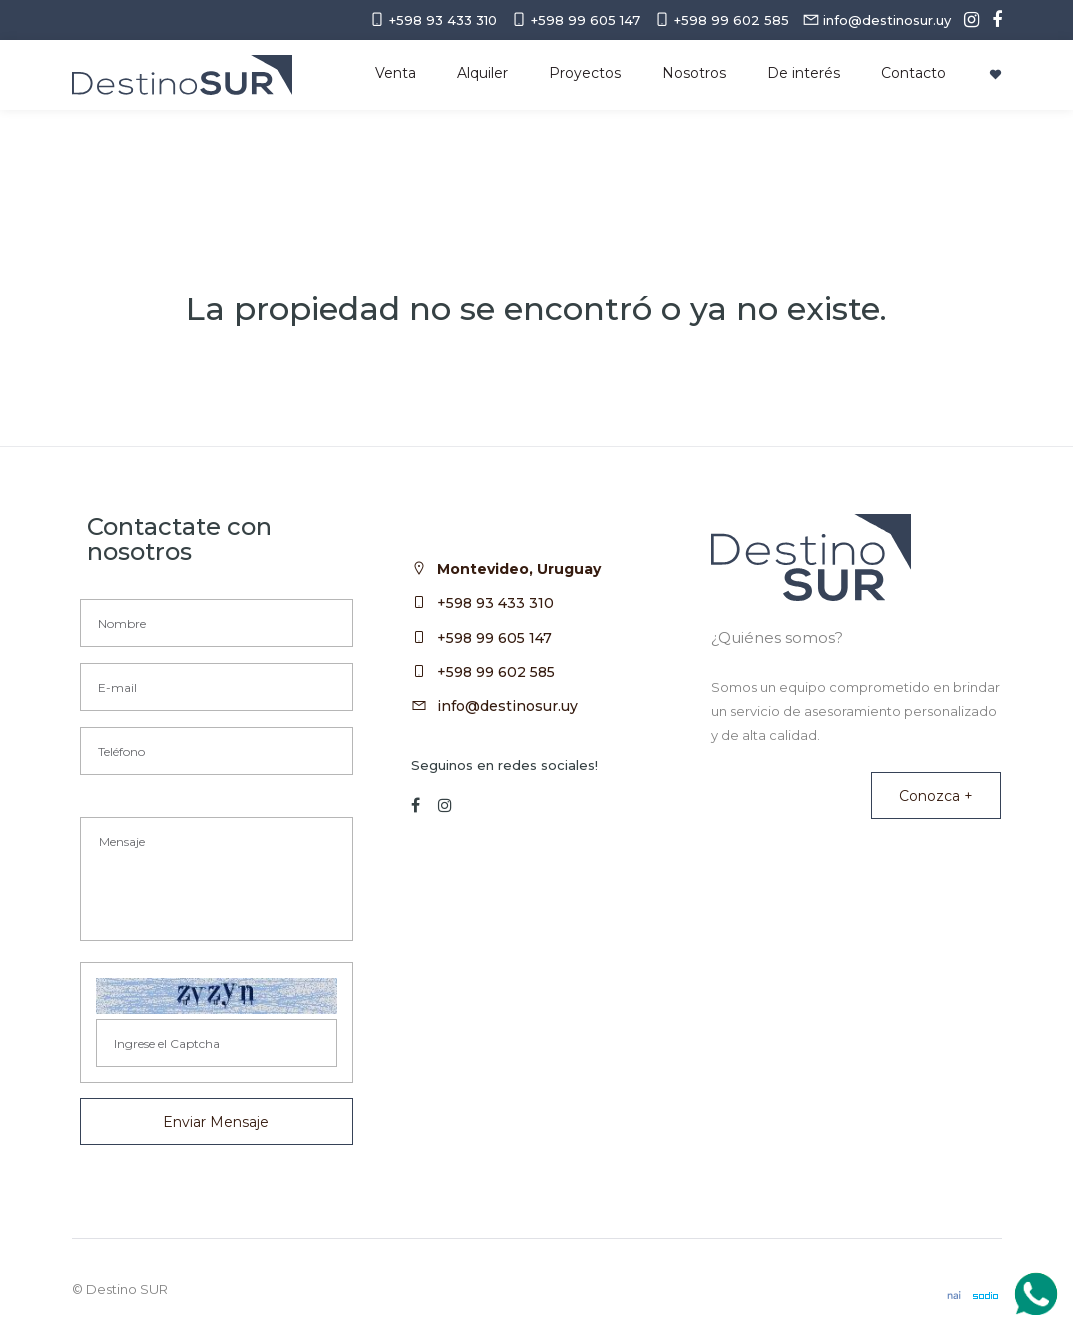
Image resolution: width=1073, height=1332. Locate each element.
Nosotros (694, 73)
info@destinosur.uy (507, 706)
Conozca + (936, 796)
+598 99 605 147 (494, 638)
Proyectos (585, 73)
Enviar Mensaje (216, 1122)
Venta (395, 73)
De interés (803, 73)
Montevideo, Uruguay (519, 569)
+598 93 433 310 (495, 603)
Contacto (913, 73)
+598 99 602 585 (496, 672)
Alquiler (482, 73)
